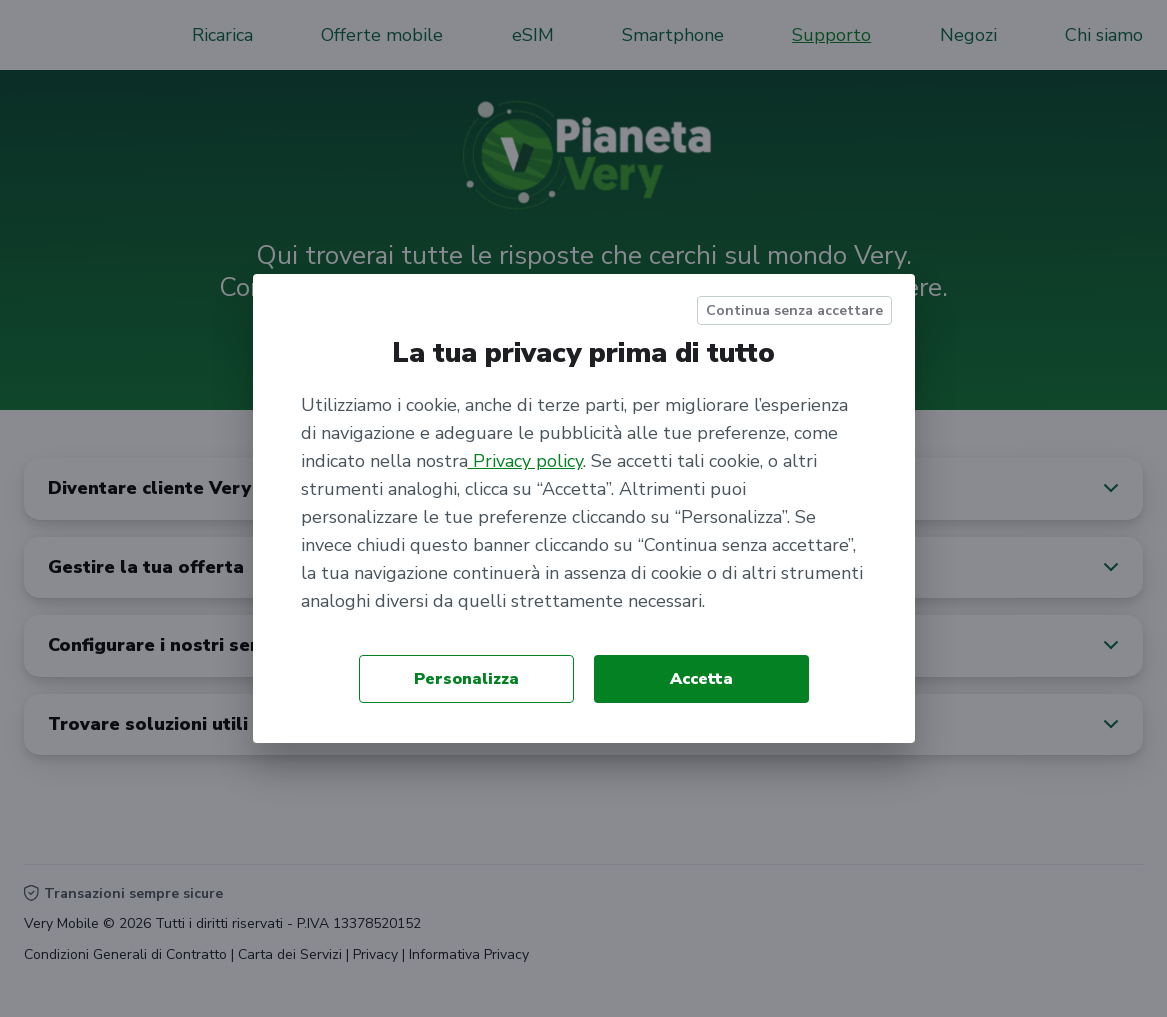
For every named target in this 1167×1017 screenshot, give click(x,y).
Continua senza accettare (794, 310)
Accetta (701, 679)
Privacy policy (525, 461)
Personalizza (466, 679)
